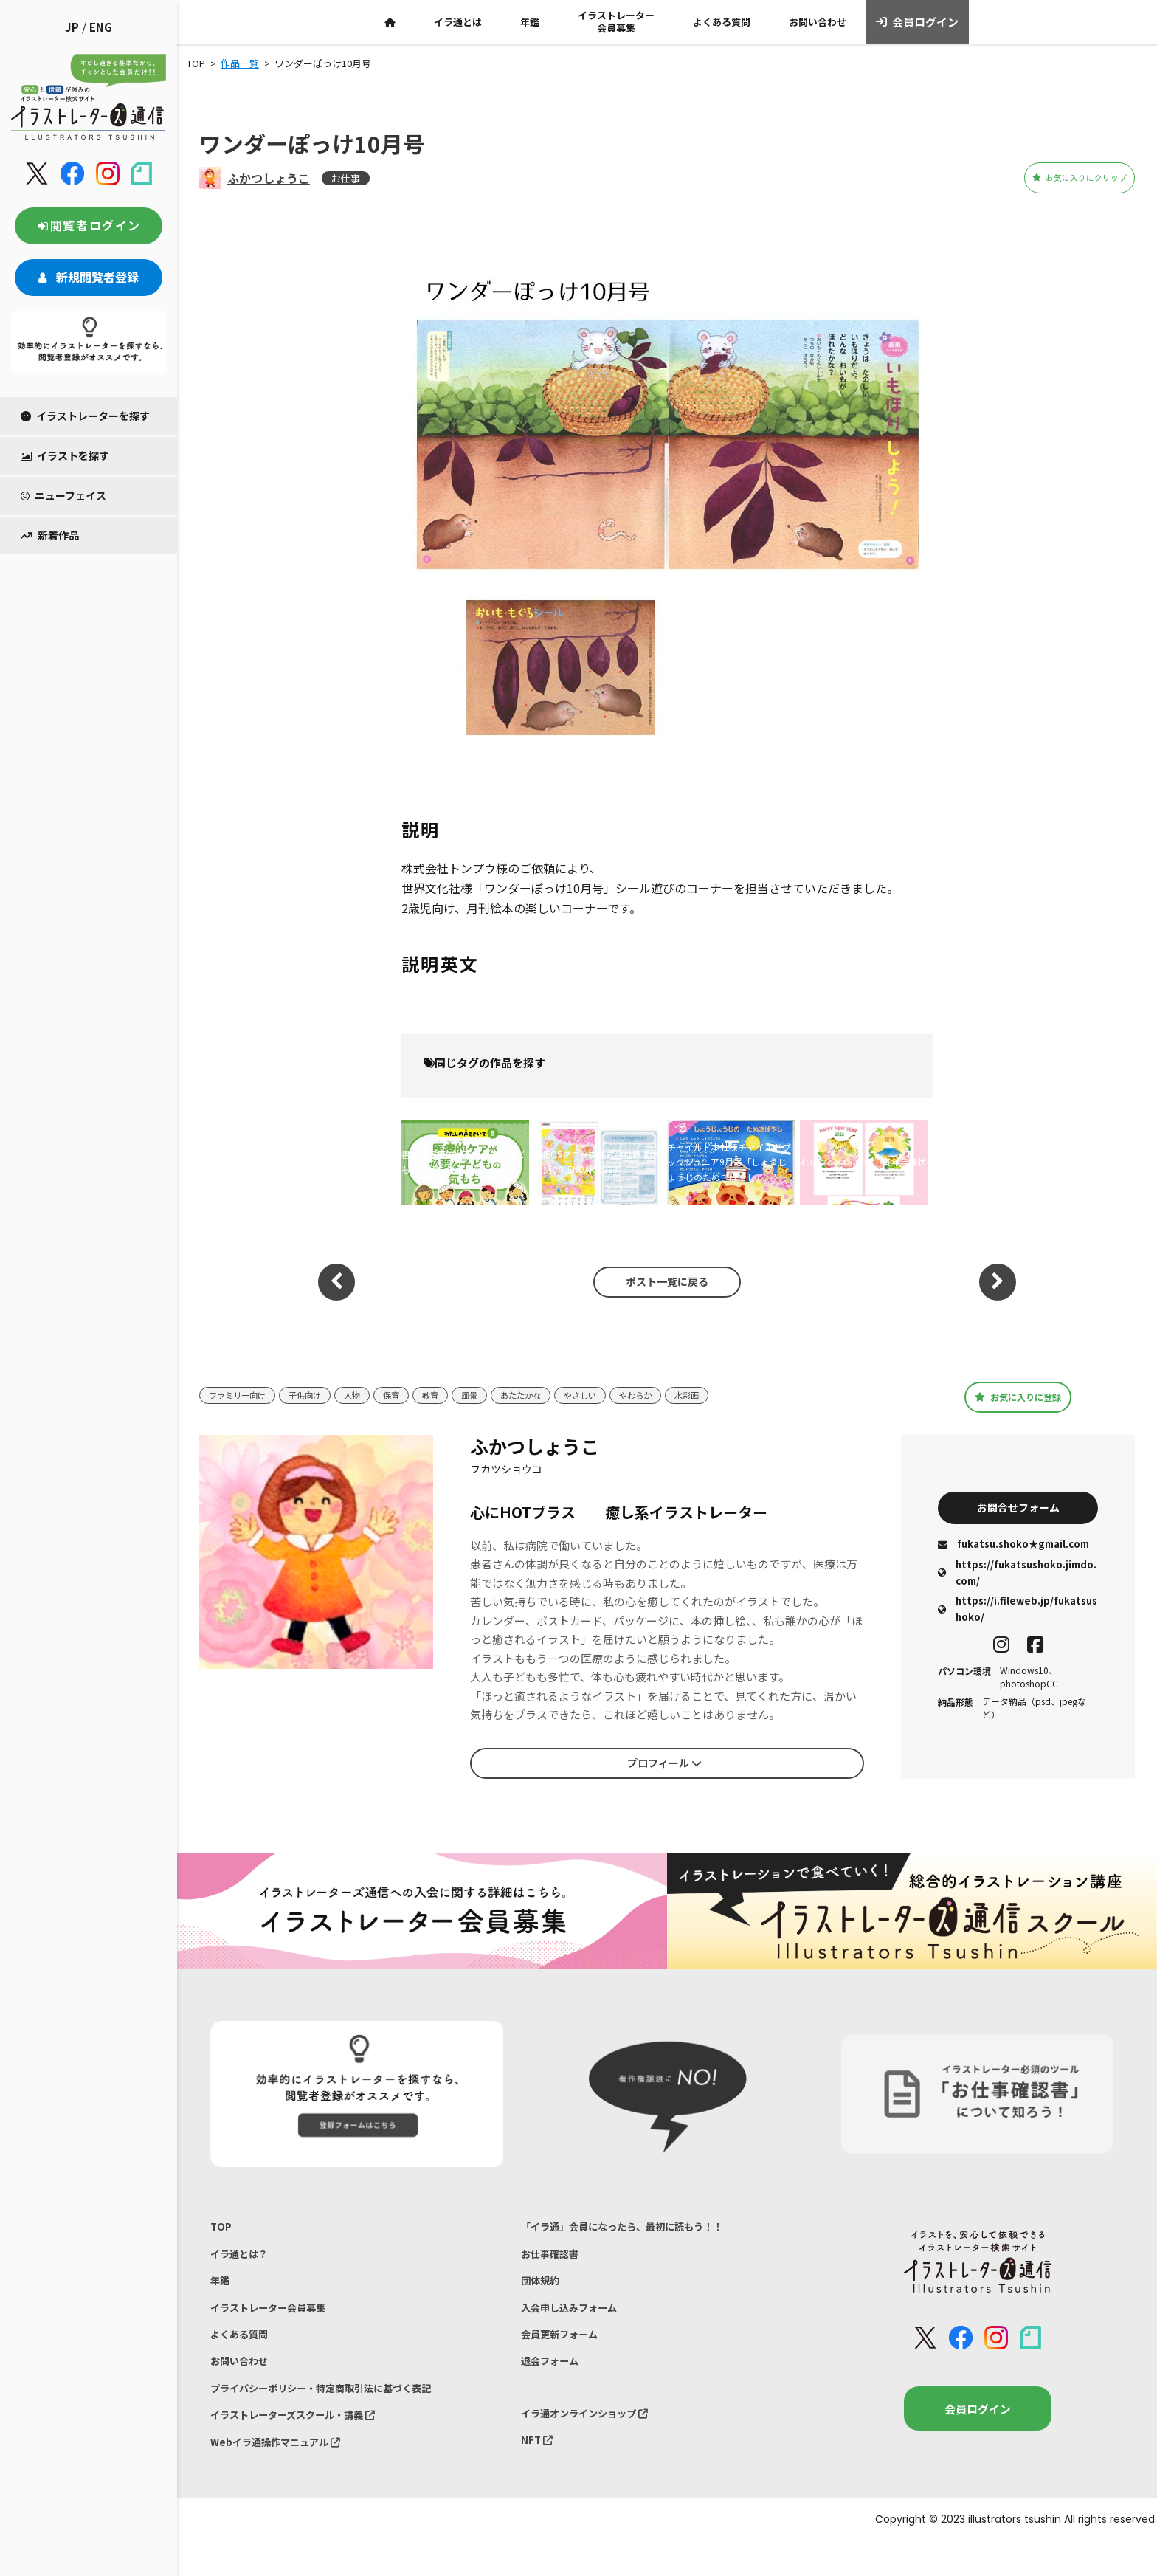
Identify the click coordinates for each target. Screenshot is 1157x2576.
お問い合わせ (817, 22)
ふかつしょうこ (268, 178)
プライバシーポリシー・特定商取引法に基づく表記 (337, 2412)
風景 (495, 1395)
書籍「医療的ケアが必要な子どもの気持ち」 (463, 1161)
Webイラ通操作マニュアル (284, 2473)
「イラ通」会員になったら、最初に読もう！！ (637, 2228)
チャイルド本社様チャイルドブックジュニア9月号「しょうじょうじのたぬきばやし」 (729, 1161)
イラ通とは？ (243, 2259)
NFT (538, 2468)
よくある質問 (721, 22)
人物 (369, 1395)
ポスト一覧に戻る (659, 1281)
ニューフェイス (63, 495)
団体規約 (543, 2289)
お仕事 (345, 178)
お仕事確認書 (554, 2259)
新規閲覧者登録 (88, 277)
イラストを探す (65, 455)
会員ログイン (917, 22)
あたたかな (552, 1395)
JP (72, 27)
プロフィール (664, 1762)
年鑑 (529, 22)
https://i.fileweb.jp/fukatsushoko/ (1017, 1612)
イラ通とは (458, 22)
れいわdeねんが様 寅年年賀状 (863, 1161)
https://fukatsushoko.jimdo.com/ (1017, 1575)
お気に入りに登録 (1018, 1396)
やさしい (618, 1395)
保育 (411, 1395)
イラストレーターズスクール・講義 (305, 2443)
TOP (221, 2228)
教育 (453, 1395)
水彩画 (736, 1395)
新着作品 (50, 535)
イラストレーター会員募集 (616, 21)
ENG (100, 27)
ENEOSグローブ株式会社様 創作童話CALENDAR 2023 (597, 1161)
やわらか (679, 1395)
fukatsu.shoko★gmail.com (1013, 1547)
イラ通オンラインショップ (594, 2437)
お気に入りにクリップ (1053, 178)
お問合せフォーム (1018, 1507)
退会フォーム (554, 2381)
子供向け (318, 1395)
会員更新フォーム (565, 2350)
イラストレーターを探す (85, 415)
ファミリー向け (242, 1395)
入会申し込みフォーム (576, 2320)
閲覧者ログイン (88, 225)
